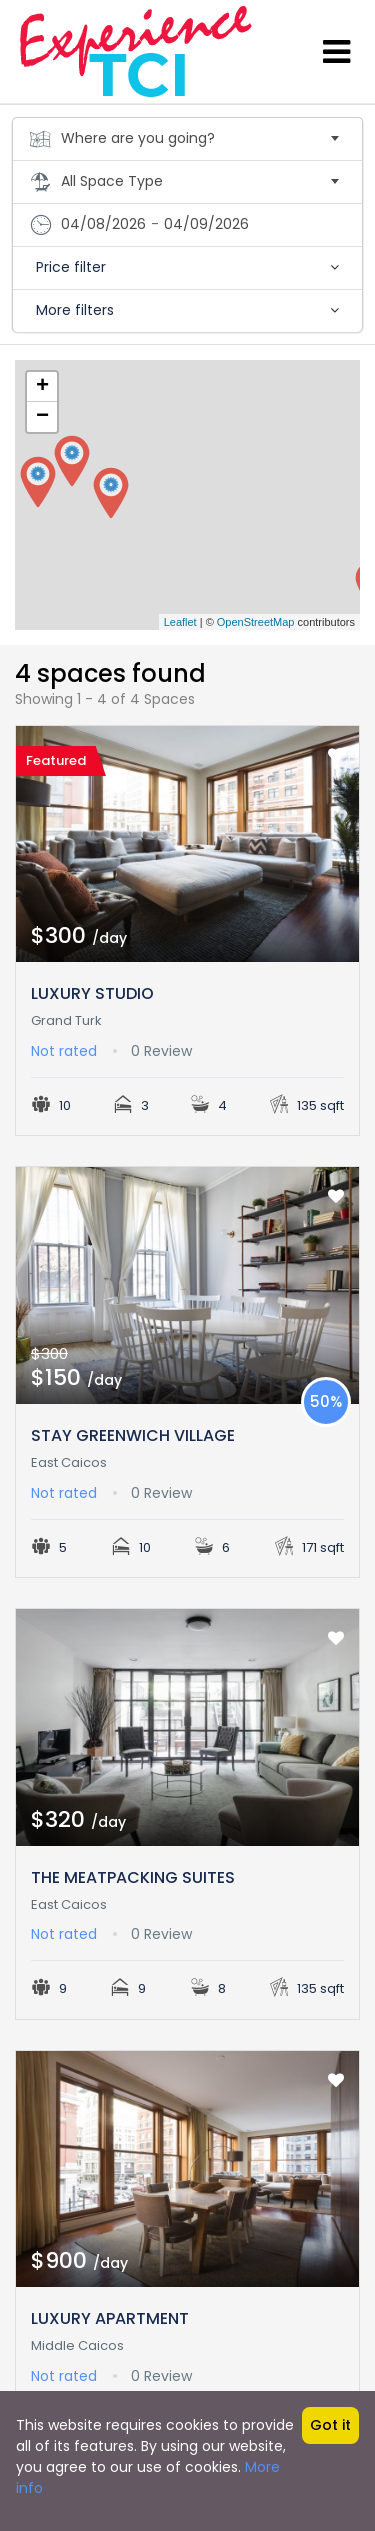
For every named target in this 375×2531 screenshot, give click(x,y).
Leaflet (180, 622)
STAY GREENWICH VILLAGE (133, 1435)
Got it (330, 2425)
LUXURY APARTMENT (110, 2318)
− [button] (42, 417)
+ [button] (42, 387)
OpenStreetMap (256, 622)
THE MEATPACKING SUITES (133, 1877)
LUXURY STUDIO (92, 993)
